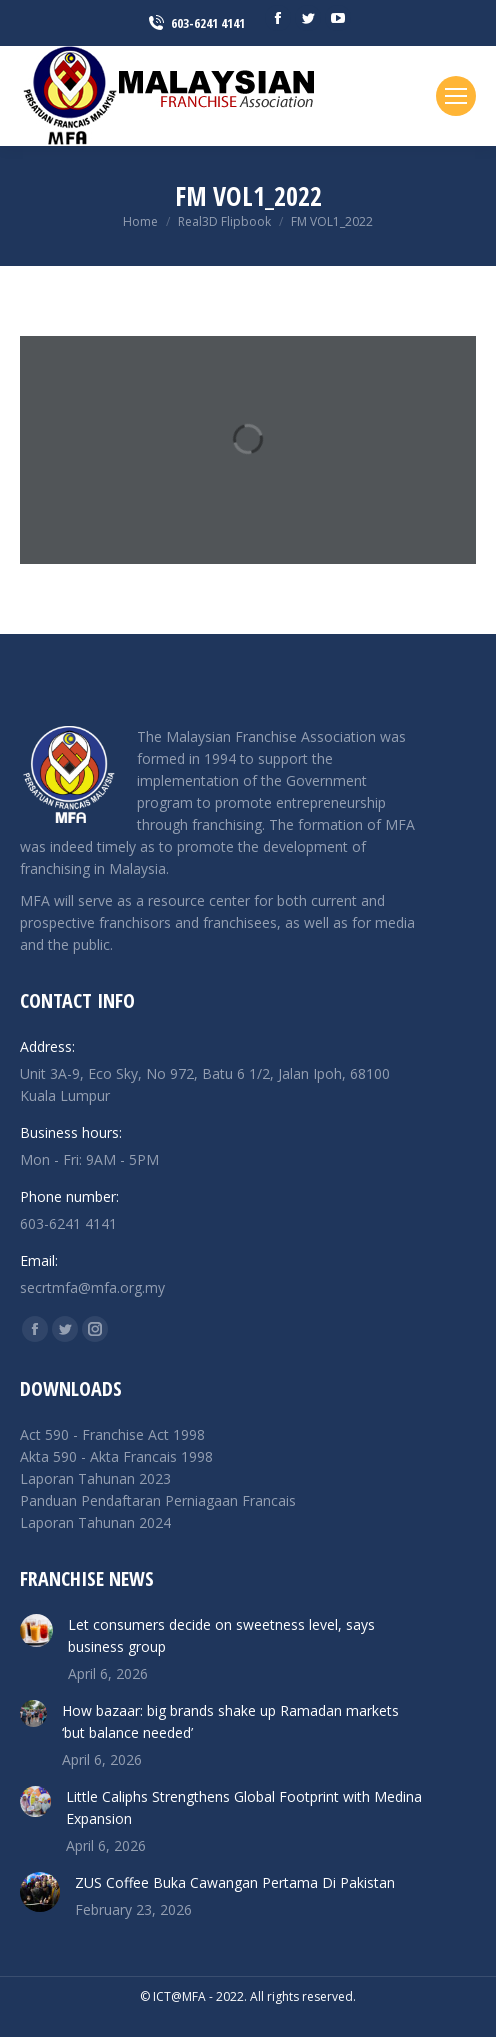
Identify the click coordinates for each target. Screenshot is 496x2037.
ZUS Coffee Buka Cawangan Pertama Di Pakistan (235, 1882)
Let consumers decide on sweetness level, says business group (221, 1635)
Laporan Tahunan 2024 (95, 1522)
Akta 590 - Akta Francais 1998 (116, 1456)
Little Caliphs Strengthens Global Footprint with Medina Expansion (244, 1807)
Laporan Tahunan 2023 (95, 1478)
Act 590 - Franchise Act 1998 (112, 1434)
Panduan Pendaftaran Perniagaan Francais (158, 1500)
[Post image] (36, 1630)
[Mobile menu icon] (456, 96)
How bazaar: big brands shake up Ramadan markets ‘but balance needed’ (230, 1721)
